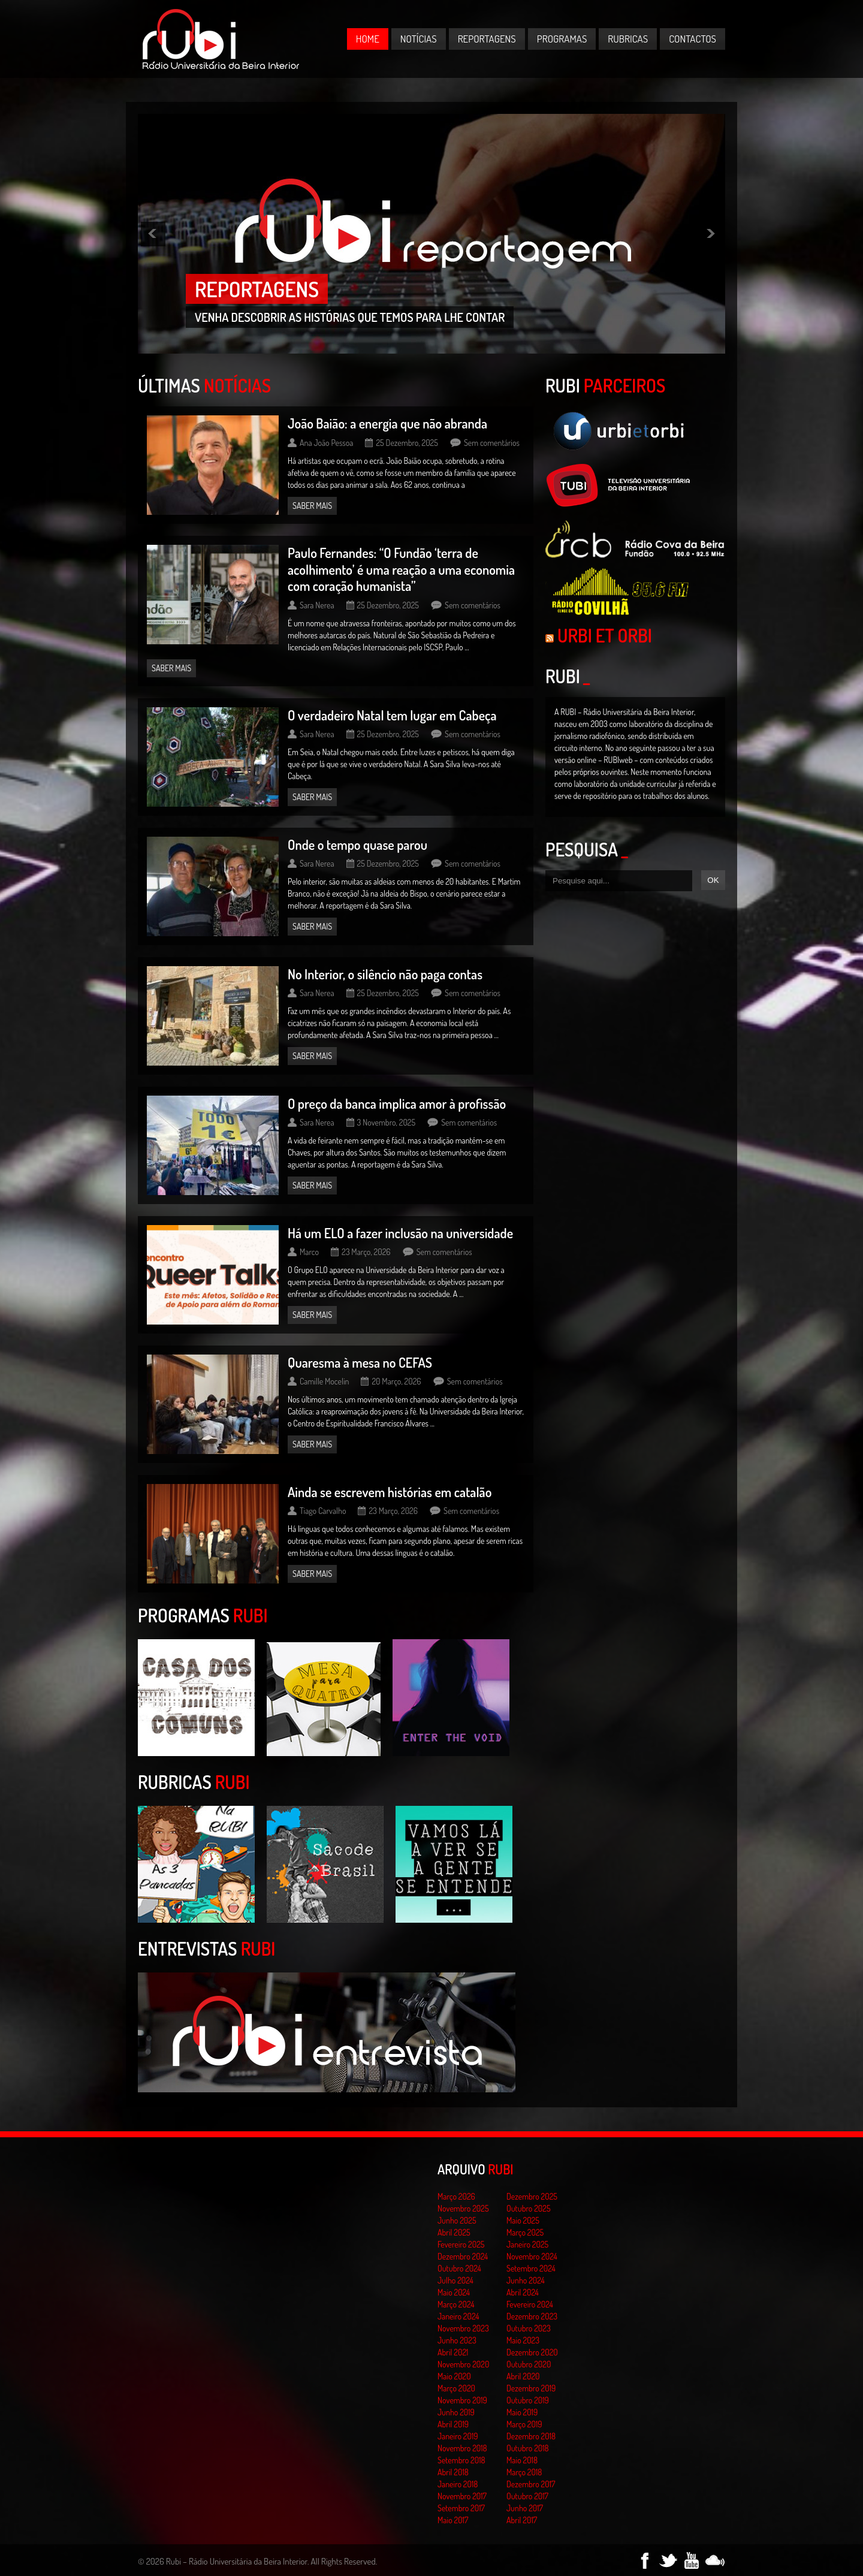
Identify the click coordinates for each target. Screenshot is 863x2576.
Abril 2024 (522, 2292)
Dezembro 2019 (531, 2388)
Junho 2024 (525, 2280)
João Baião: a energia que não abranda (387, 423)
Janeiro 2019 (457, 2436)
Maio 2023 (522, 2340)
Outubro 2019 (527, 2400)
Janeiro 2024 (458, 2316)
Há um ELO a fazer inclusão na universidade (400, 1232)
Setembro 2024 (531, 2268)
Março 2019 (524, 2424)
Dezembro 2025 (531, 2196)
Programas (562, 38)
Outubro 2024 (459, 2268)
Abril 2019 (453, 2424)
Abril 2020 (523, 2376)
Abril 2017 (521, 2520)
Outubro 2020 (528, 2364)
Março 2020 (456, 2388)
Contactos (692, 38)
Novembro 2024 (531, 2256)
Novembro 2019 (462, 2400)
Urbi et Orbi (604, 635)
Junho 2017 (524, 2508)
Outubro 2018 (527, 2448)
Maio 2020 (454, 2376)
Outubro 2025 (528, 2208)
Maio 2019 (522, 2412)
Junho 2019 (456, 2412)
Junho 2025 (456, 2220)
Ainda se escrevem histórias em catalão (389, 1491)
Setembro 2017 (461, 2508)
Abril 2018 (453, 2472)
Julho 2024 (455, 2280)
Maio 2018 (522, 2460)
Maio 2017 (452, 2520)
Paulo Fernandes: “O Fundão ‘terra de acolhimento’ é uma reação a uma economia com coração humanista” (401, 569)
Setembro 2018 (461, 2460)
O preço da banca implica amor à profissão (397, 1103)
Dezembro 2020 (532, 2352)
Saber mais (312, 505)
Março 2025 (525, 2232)
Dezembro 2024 (462, 2256)
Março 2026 (456, 2196)
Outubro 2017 (527, 2496)
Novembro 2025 (463, 2208)
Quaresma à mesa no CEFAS (360, 1362)
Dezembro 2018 (531, 2436)
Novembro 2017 (462, 2496)
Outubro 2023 (528, 2328)
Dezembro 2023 (531, 2316)
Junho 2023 (456, 2340)
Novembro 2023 (463, 2328)
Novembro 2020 (463, 2364)
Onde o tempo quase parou (357, 844)
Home (367, 38)
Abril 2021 (452, 2352)
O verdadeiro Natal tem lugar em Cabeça (392, 715)
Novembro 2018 (462, 2448)
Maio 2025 (522, 2220)
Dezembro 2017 (530, 2484)
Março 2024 (455, 2304)
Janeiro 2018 (457, 2484)
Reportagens (487, 38)
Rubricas (628, 38)
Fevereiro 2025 (461, 2244)
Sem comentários (492, 443)
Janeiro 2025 (527, 2244)
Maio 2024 (453, 2292)
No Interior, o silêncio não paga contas (385, 974)
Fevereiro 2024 (529, 2304)
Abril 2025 (453, 2232)
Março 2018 (524, 2472)
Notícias (418, 38)
